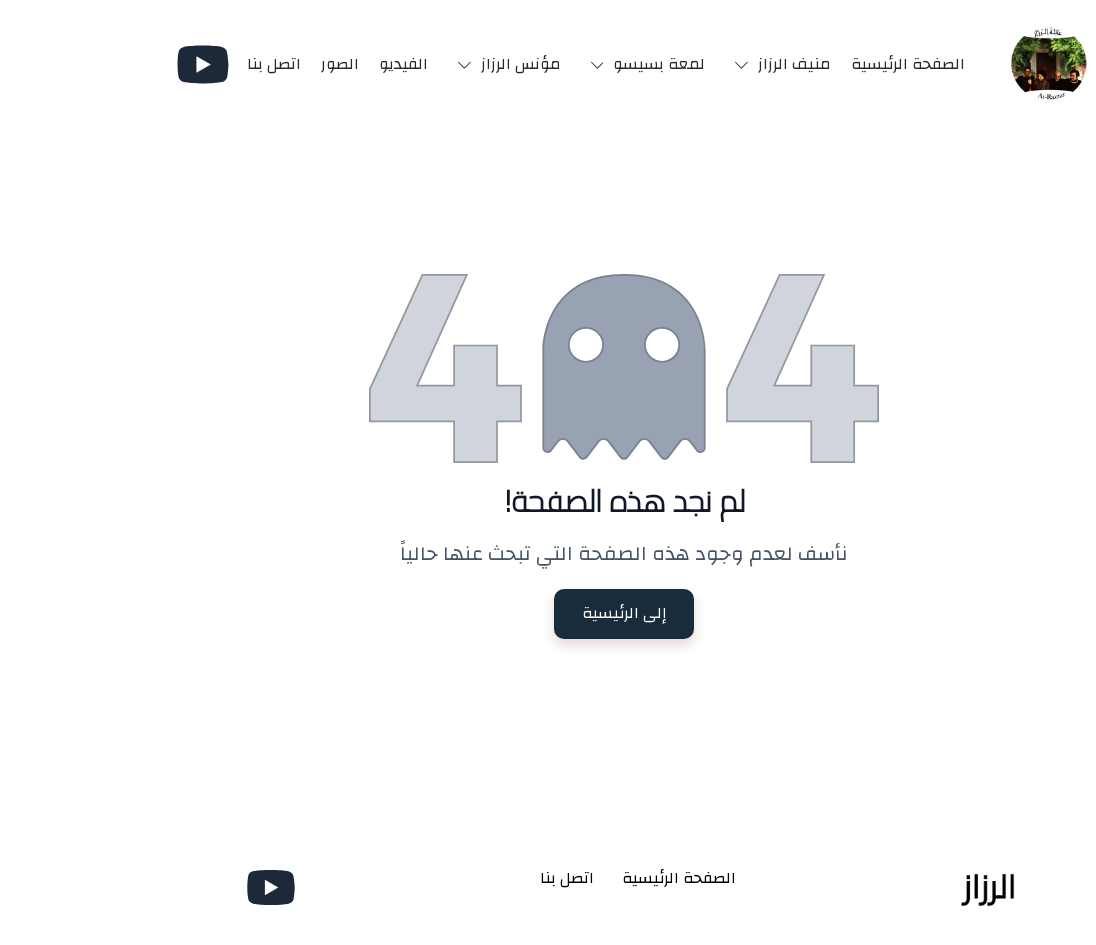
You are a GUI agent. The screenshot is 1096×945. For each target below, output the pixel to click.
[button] (702, 64)
